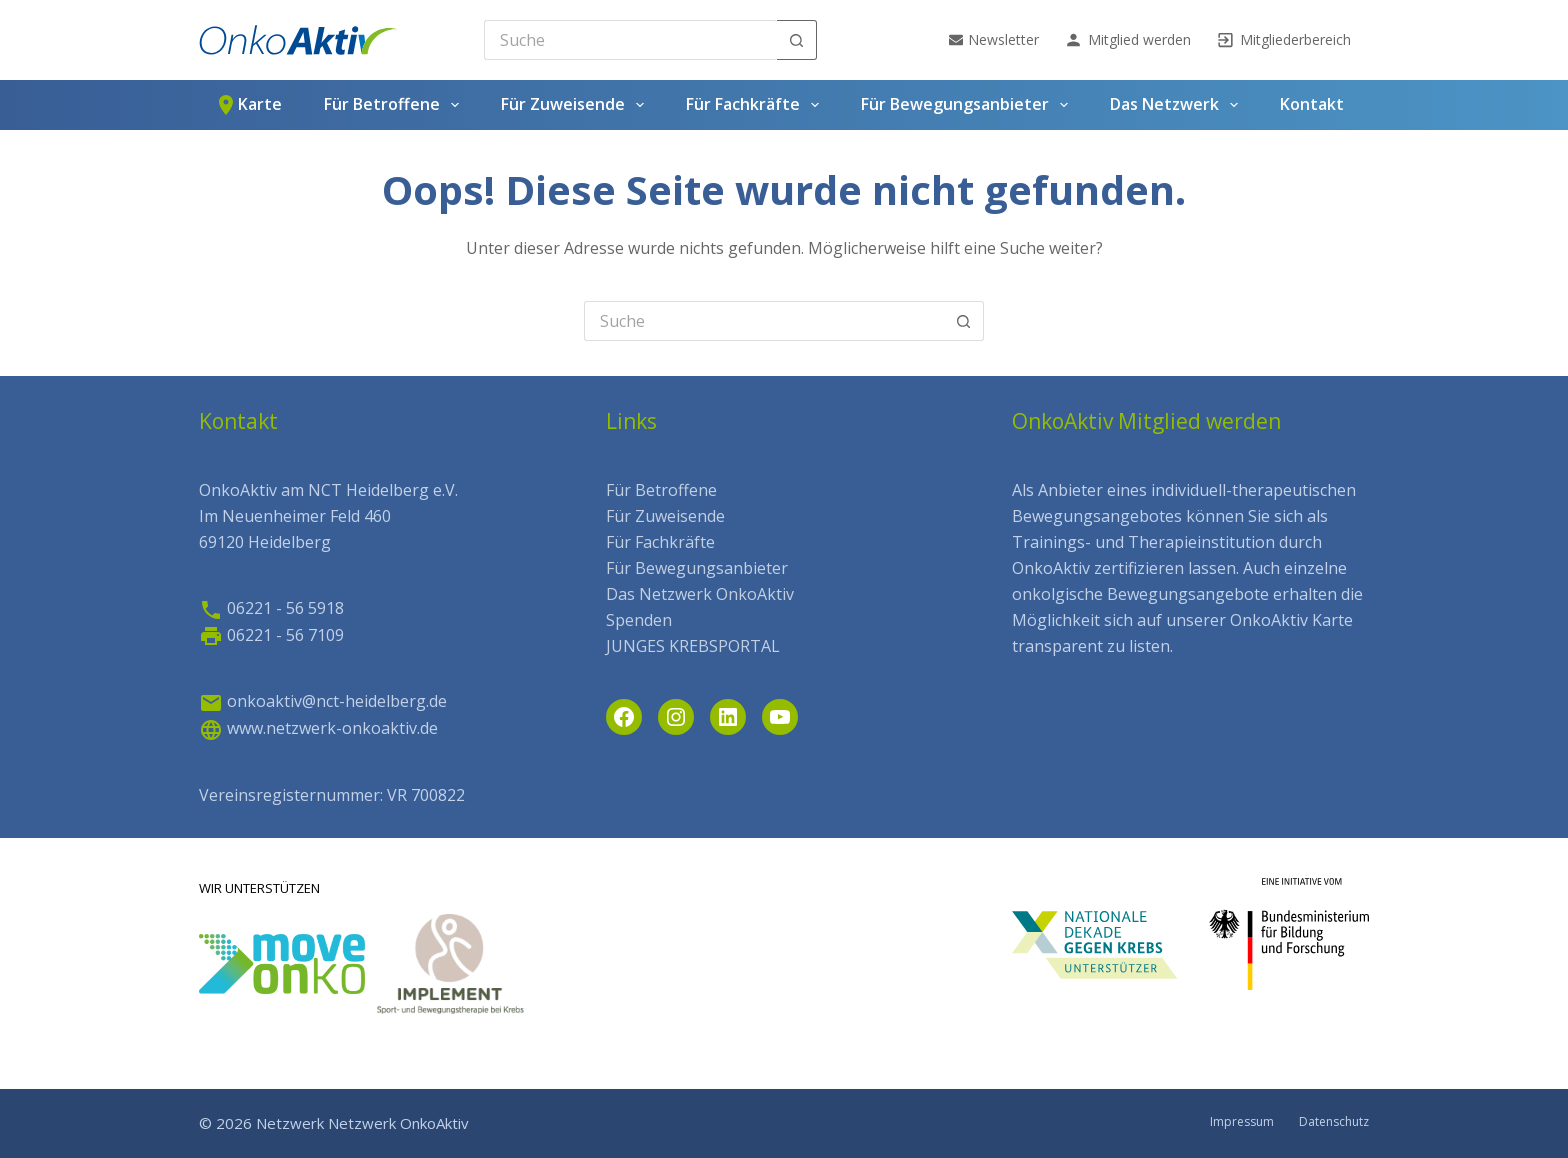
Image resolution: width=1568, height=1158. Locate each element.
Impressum (1242, 1122)
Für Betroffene (395, 105)
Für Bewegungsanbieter (968, 105)
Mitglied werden (1127, 40)
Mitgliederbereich (1283, 40)
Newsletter (994, 39)
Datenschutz (1334, 1122)
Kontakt (1312, 104)
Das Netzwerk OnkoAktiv (700, 594)
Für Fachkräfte (756, 105)
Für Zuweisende (576, 105)
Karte (248, 105)
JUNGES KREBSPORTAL (693, 646)
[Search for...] (630, 40)
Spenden (639, 620)
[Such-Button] (797, 40)
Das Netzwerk (1178, 105)
